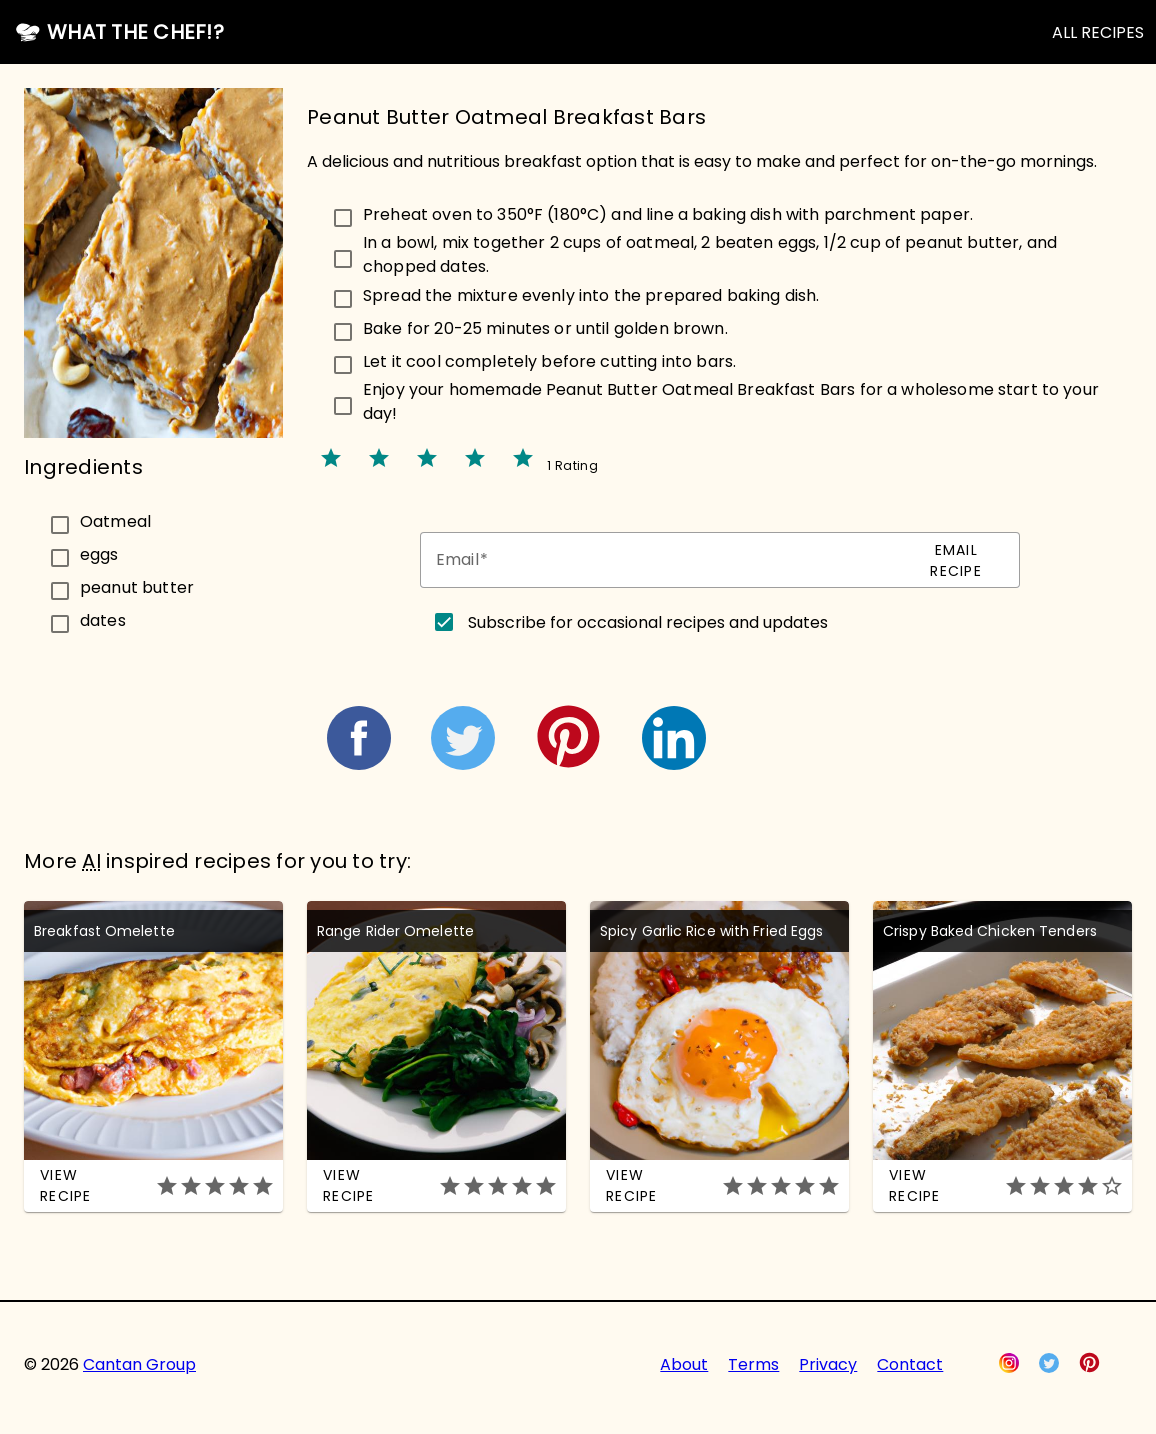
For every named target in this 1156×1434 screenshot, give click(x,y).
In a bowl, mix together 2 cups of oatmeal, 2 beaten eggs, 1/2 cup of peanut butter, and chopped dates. (710, 254)
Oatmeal (115, 520)
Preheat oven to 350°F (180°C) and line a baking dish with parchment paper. (668, 214)
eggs (99, 553)
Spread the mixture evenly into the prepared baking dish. (591, 295)
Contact (910, 1364)
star (331, 458)
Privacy (828, 1364)
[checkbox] (153, 521)
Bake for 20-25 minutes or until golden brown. (545, 328)
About (684, 1364)
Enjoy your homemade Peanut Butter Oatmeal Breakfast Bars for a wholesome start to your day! (731, 401)
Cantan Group (139, 1364)
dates (103, 619)
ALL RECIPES (1098, 32)
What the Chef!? (135, 32)
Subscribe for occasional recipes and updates (648, 622)
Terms (753, 1364)
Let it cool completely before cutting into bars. (549, 361)
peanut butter (137, 586)
